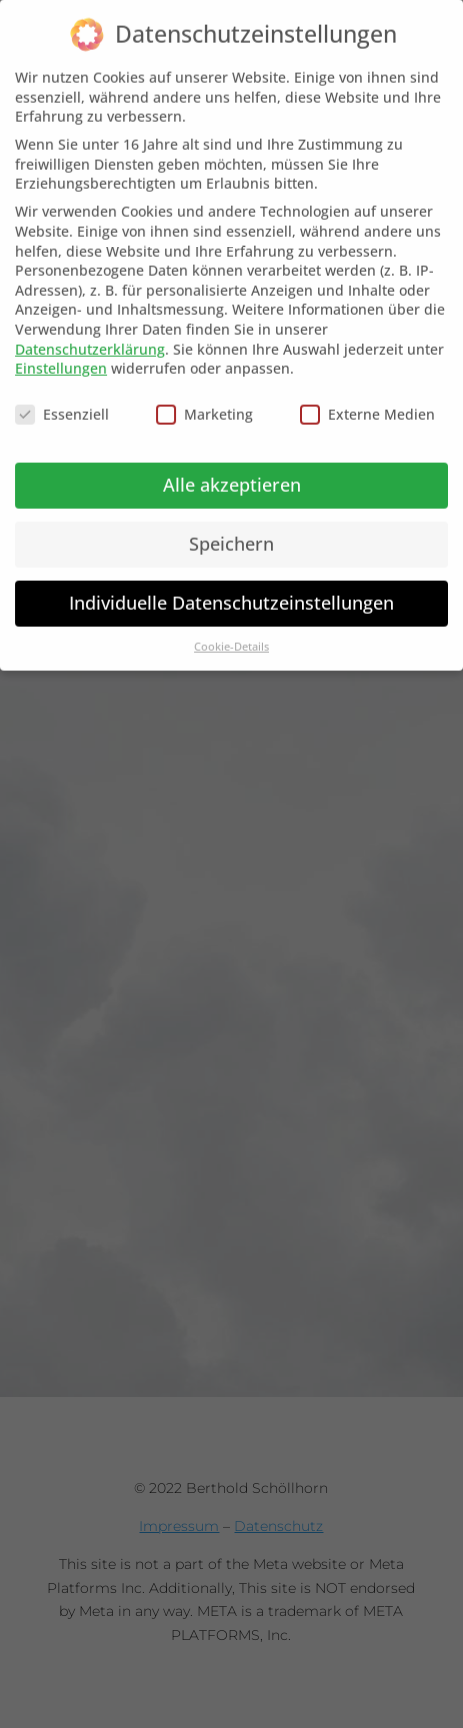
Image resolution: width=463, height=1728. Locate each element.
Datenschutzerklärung (90, 332)
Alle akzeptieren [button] (232, 469)
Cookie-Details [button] (231, 630)
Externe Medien (367, 398)
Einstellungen (61, 352)
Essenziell (62, 398)
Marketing (204, 398)
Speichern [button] (231, 528)
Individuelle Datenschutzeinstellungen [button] (231, 587)
